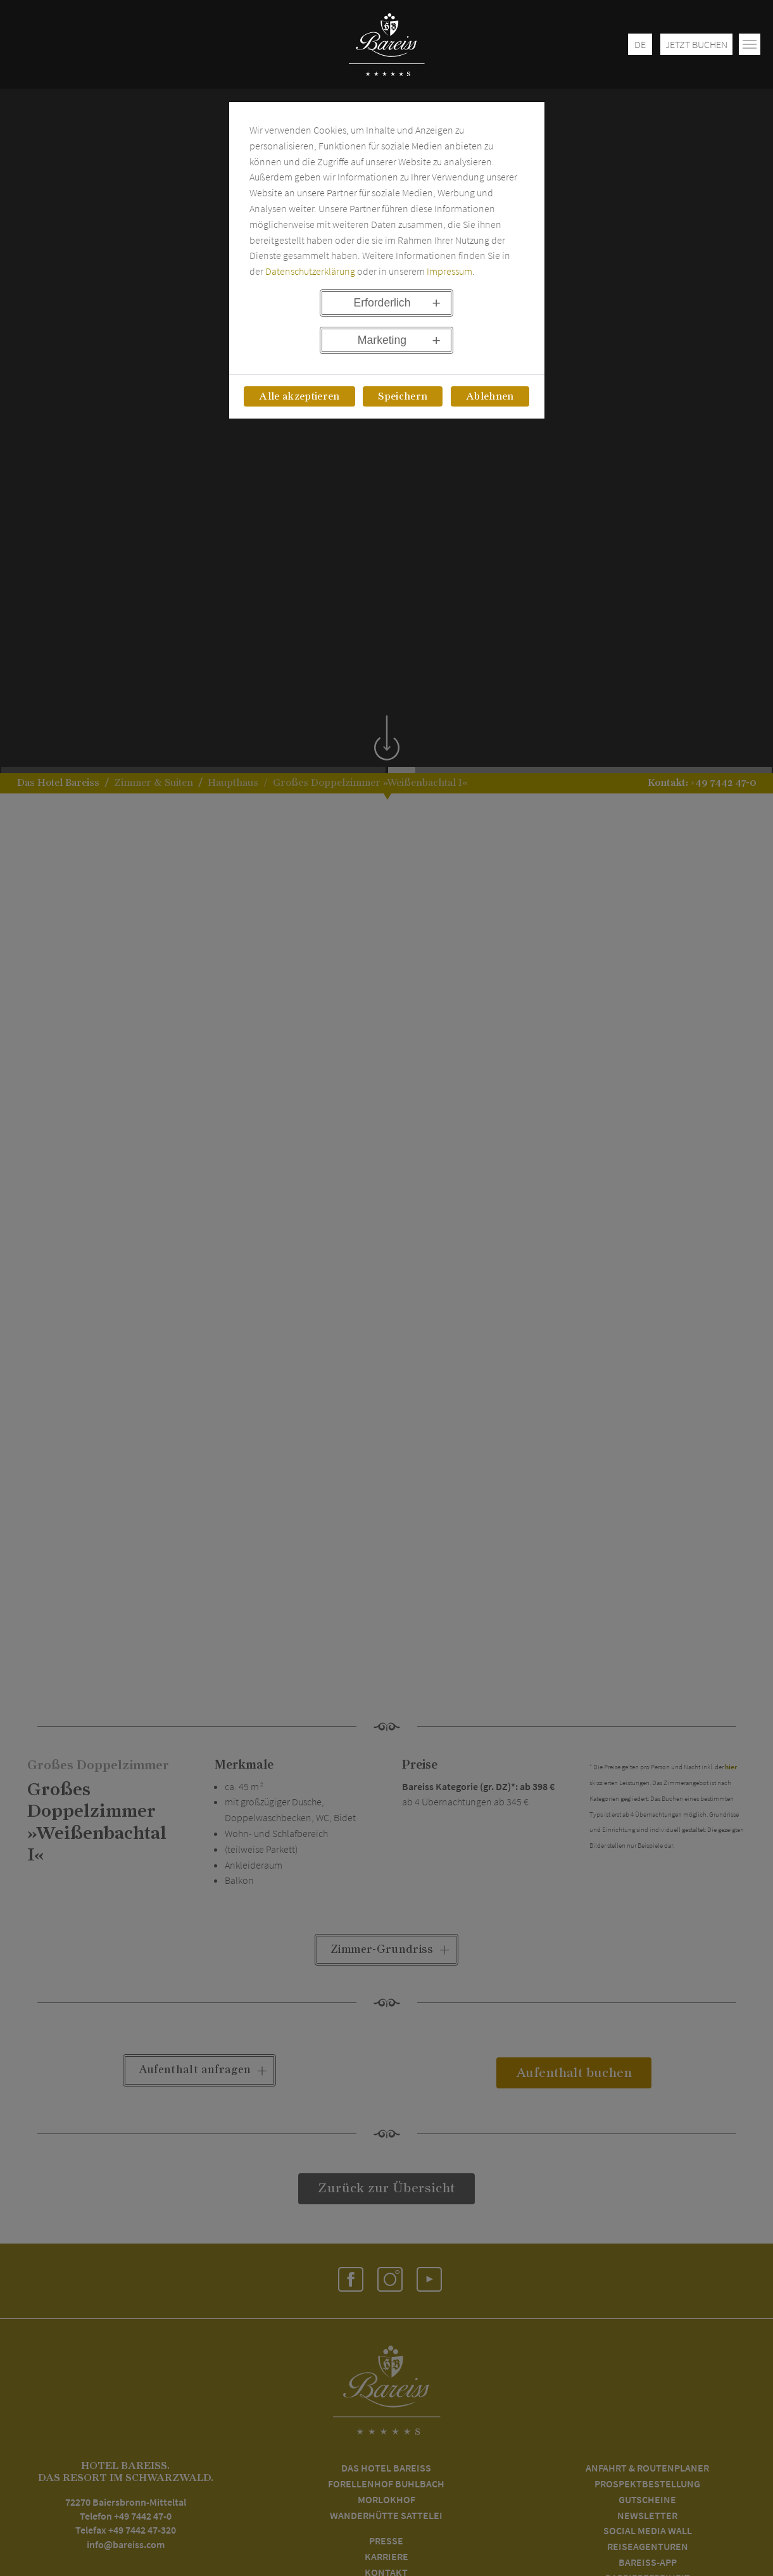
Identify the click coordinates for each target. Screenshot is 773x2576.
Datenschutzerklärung (310, 271)
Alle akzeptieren (299, 396)
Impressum (449, 271)
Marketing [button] (382, 340)
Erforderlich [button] (381, 302)
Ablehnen (490, 396)
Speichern (402, 396)
